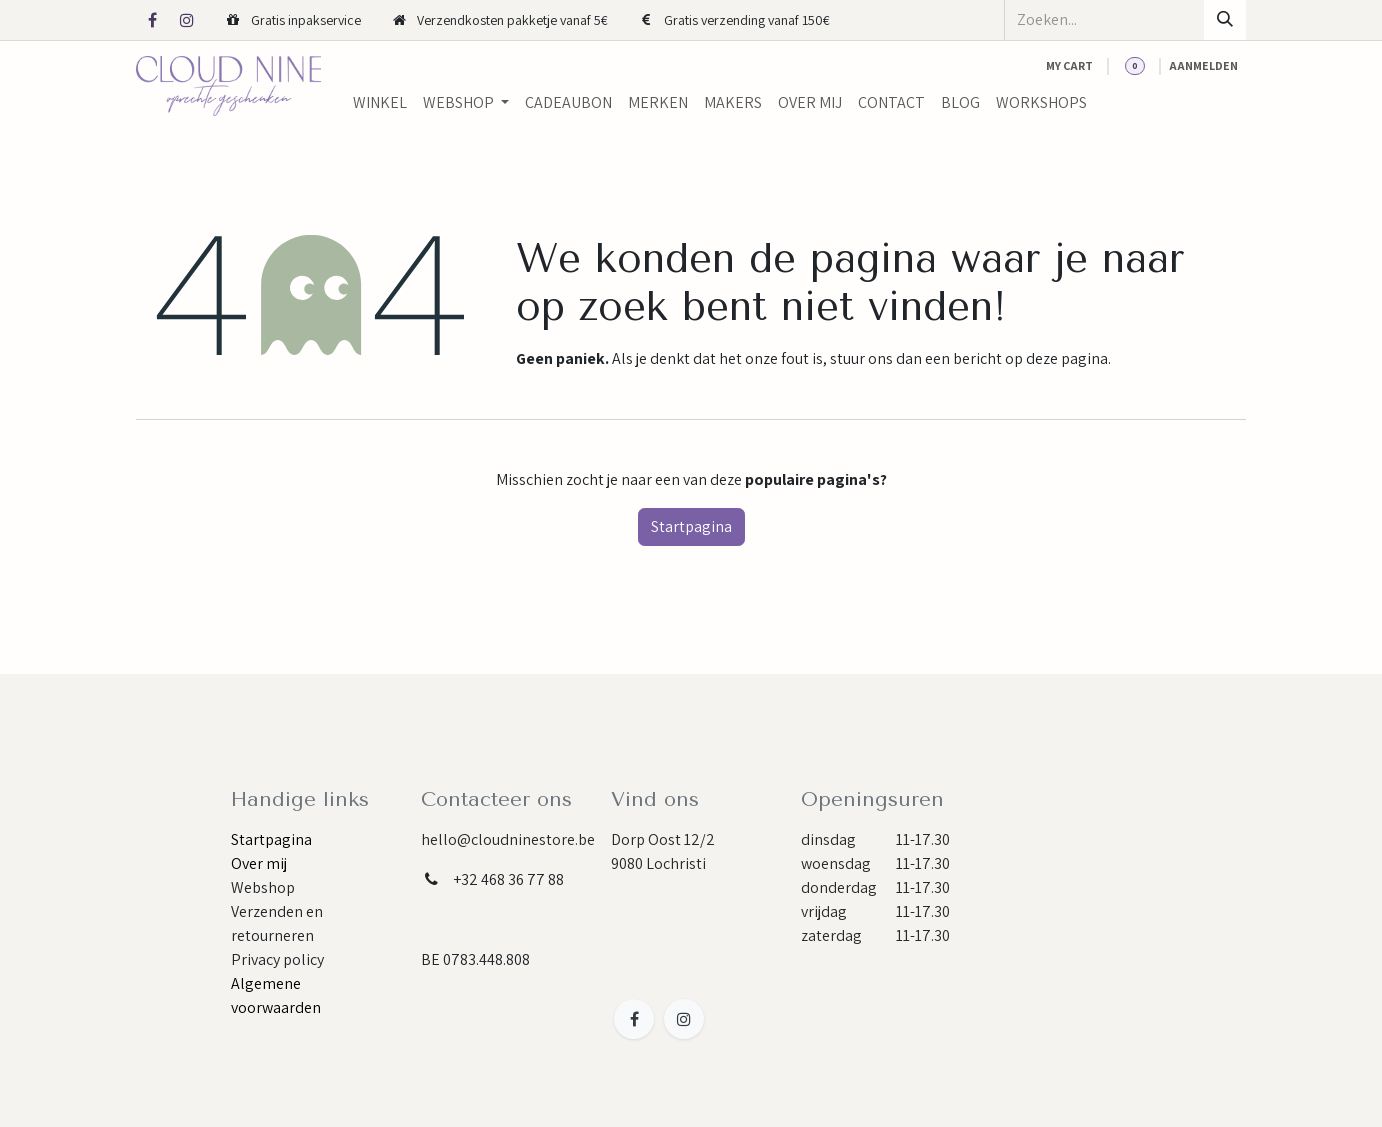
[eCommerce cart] (1069, 66)
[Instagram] (187, 20)
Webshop (263, 887)
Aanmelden (1203, 65)
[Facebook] (152, 20)
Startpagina (691, 526)
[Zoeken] (1225, 20)
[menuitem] (380, 103)
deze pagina (1067, 358)
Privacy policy (277, 959)
